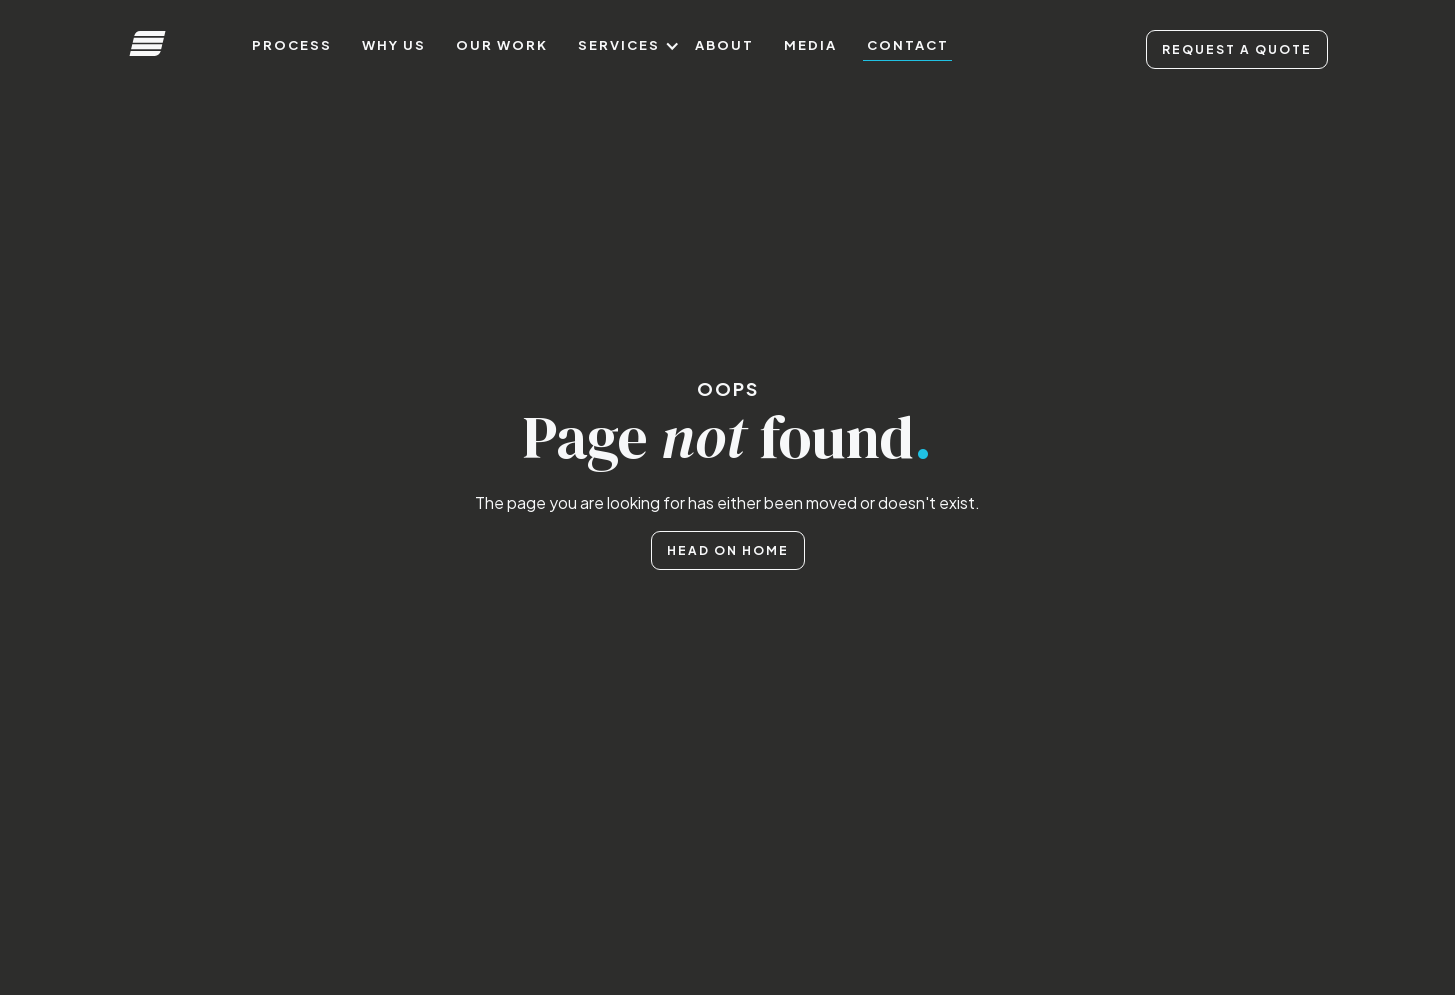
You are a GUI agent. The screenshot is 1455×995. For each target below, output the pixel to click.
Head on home (728, 550)
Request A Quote (1237, 49)
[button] (621, 45)
